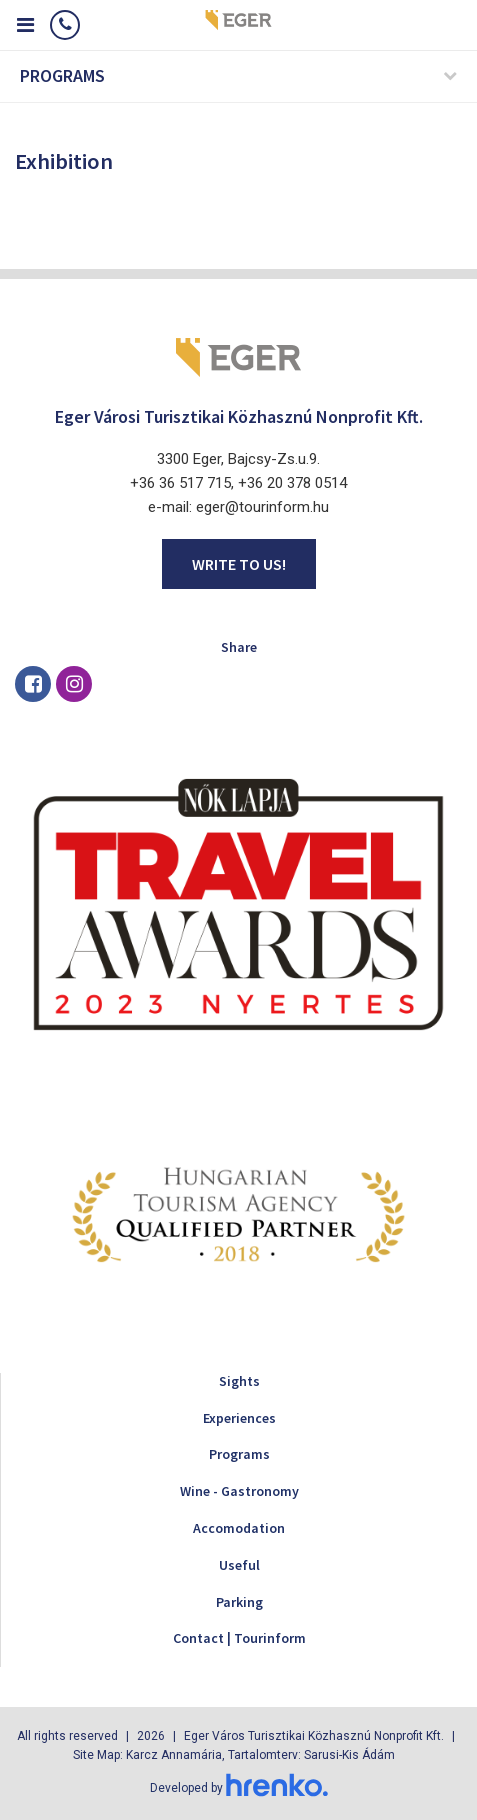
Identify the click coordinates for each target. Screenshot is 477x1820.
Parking (239, 1602)
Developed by (239, 1788)
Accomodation (239, 1528)
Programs (239, 1454)
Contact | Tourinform (239, 1638)
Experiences (239, 1418)
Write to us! (239, 564)
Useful (239, 1565)
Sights (239, 1381)
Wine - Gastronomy (239, 1491)
